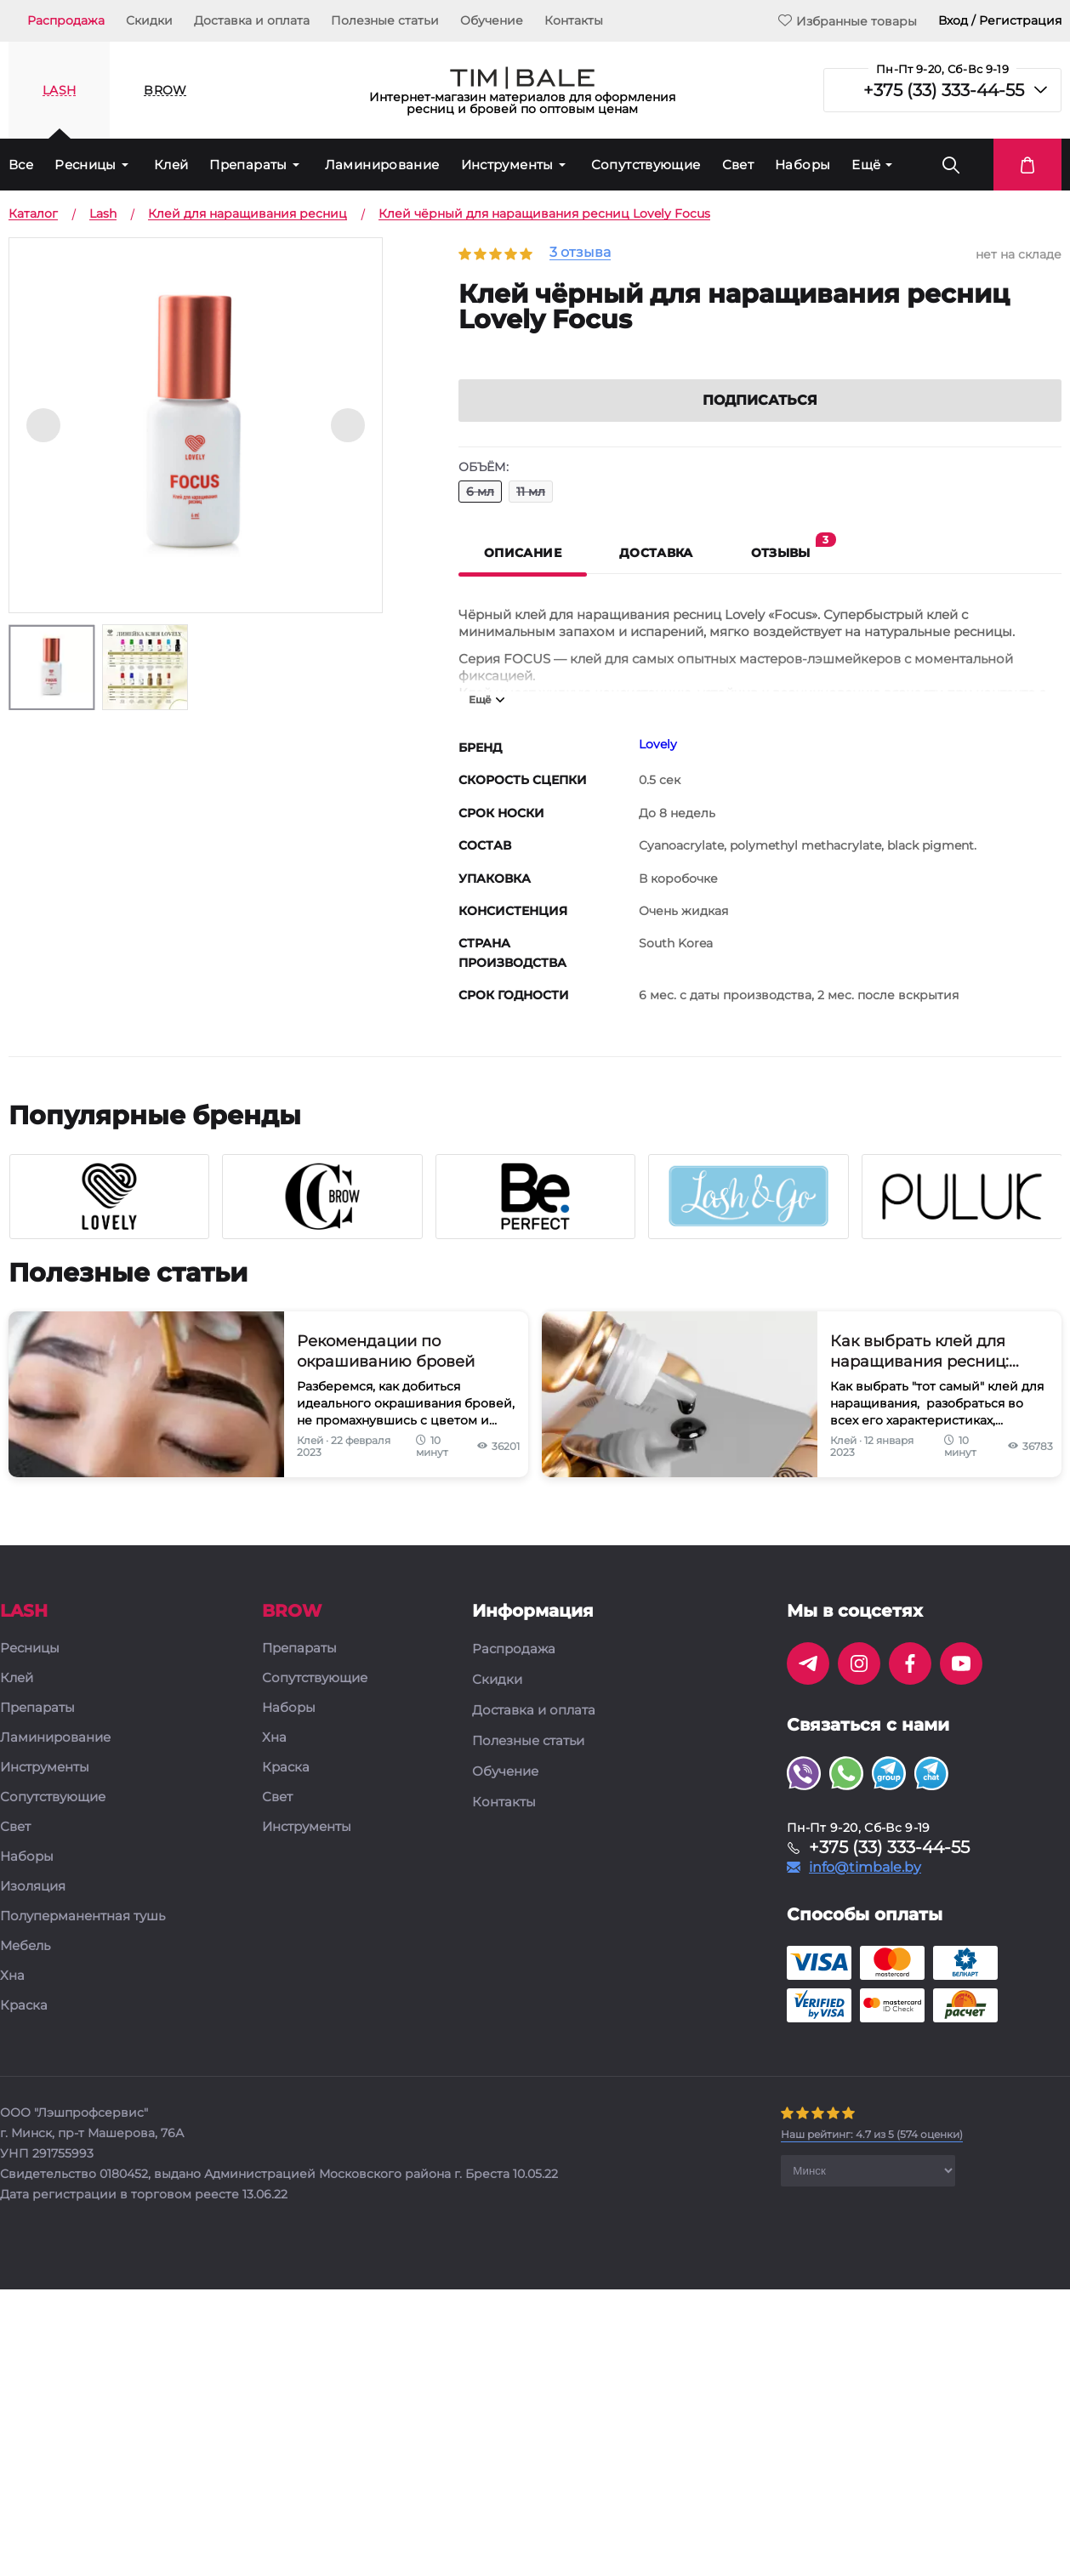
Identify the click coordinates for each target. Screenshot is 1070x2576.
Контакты (573, 20)
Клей (171, 164)
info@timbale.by (865, 1890)
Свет (738, 164)
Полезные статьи (385, 20)
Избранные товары (847, 20)
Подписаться (760, 423)
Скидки (149, 20)
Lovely (658, 767)
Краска (24, 2028)
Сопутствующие (646, 164)
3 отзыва (580, 253)
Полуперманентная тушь (82, 1939)
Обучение (491, 20)
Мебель (25, 1969)
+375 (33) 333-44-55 (943, 90)
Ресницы (85, 164)
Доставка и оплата (252, 20)
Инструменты (507, 164)
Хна (12, 1999)
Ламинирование (382, 164)
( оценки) (872, 2157)
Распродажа (66, 20)
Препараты (248, 164)
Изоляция (32, 1909)
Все (21, 164)
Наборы (802, 164)
